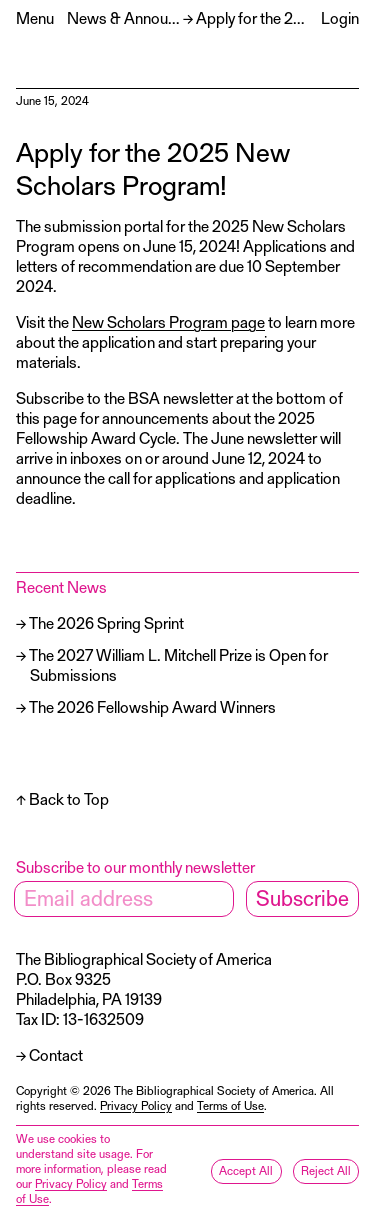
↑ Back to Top (62, 798)
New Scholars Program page (168, 321)
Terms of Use (230, 1105)
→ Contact (49, 1054)
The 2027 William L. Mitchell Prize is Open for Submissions (178, 664)
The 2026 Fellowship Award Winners (152, 706)
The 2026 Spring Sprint (106, 622)
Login (340, 17)
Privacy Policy (136, 1105)
